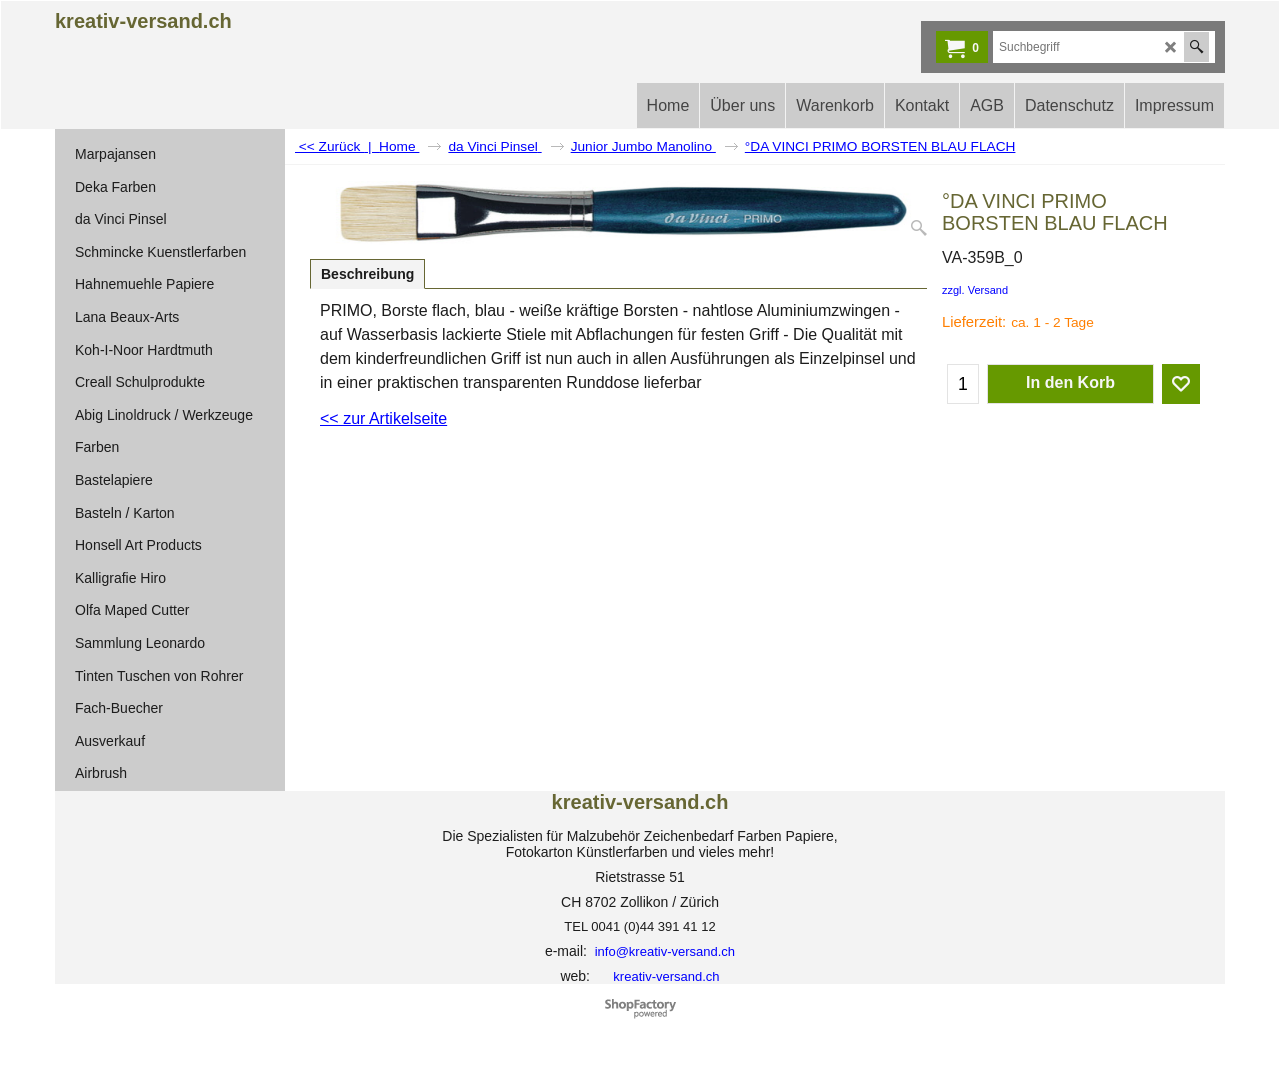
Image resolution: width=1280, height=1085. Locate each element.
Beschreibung (367, 274)
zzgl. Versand (975, 290)
